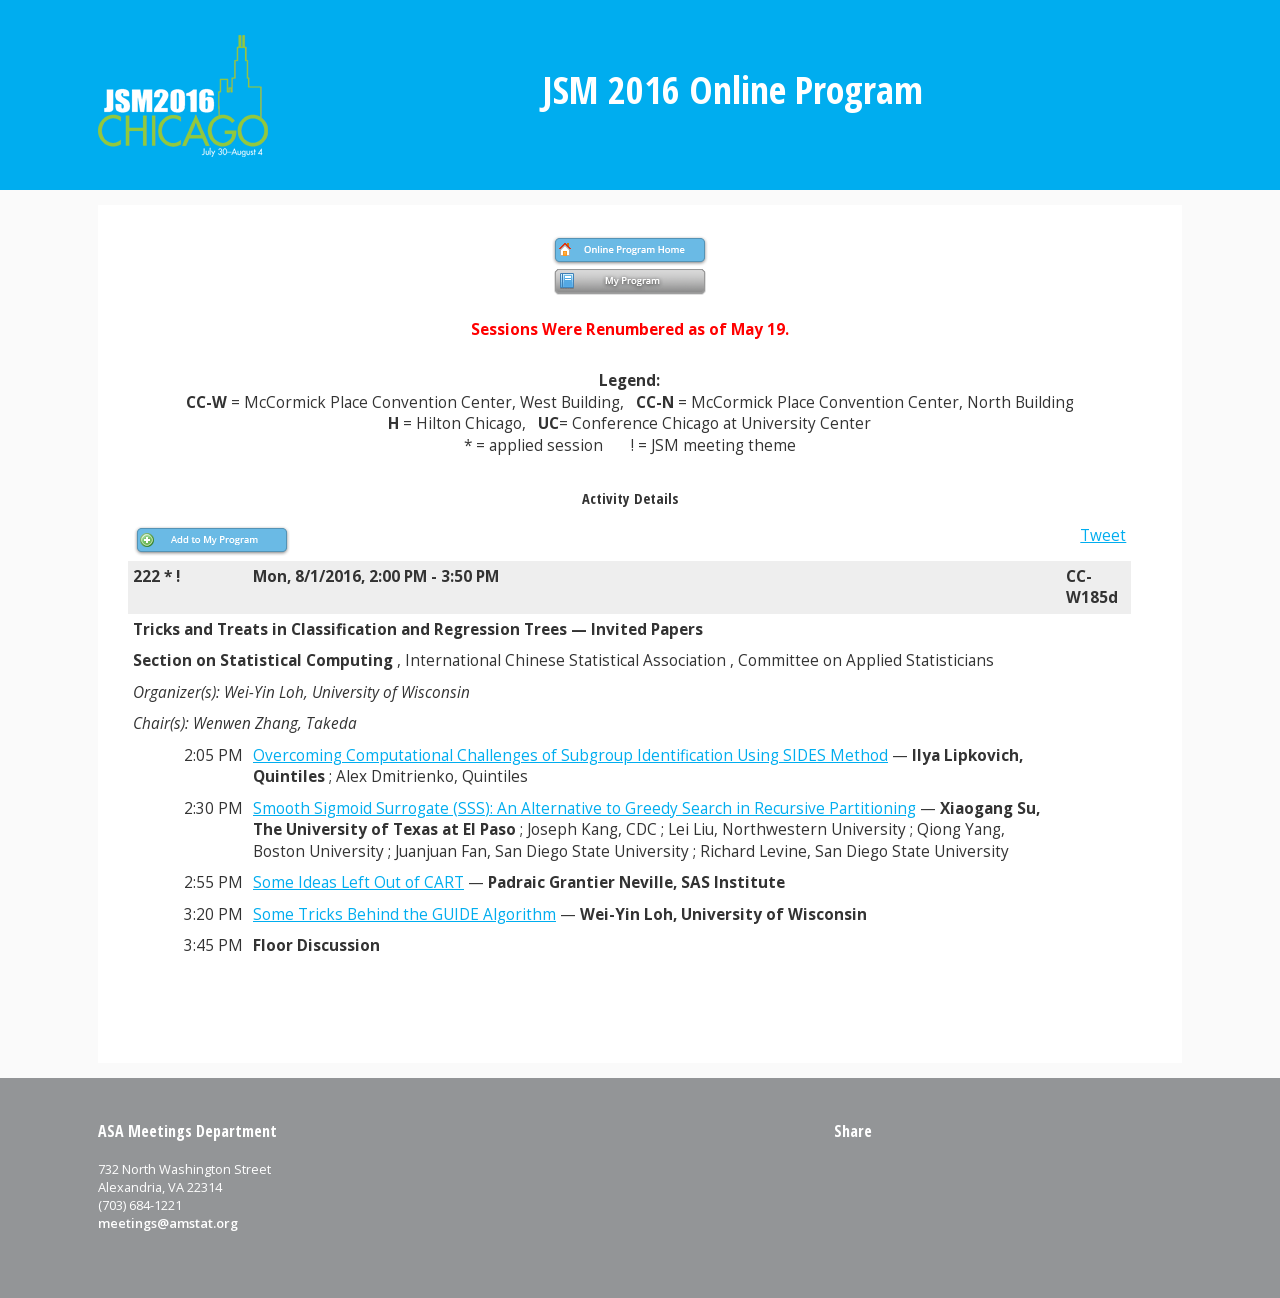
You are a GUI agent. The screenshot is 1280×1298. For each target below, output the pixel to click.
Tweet (1103, 535)
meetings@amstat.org (168, 1223)
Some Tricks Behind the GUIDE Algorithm (404, 914)
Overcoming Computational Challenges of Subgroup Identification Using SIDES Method (570, 755)
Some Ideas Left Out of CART (358, 882)
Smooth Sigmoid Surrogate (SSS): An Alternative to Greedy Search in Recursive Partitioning (584, 808)
